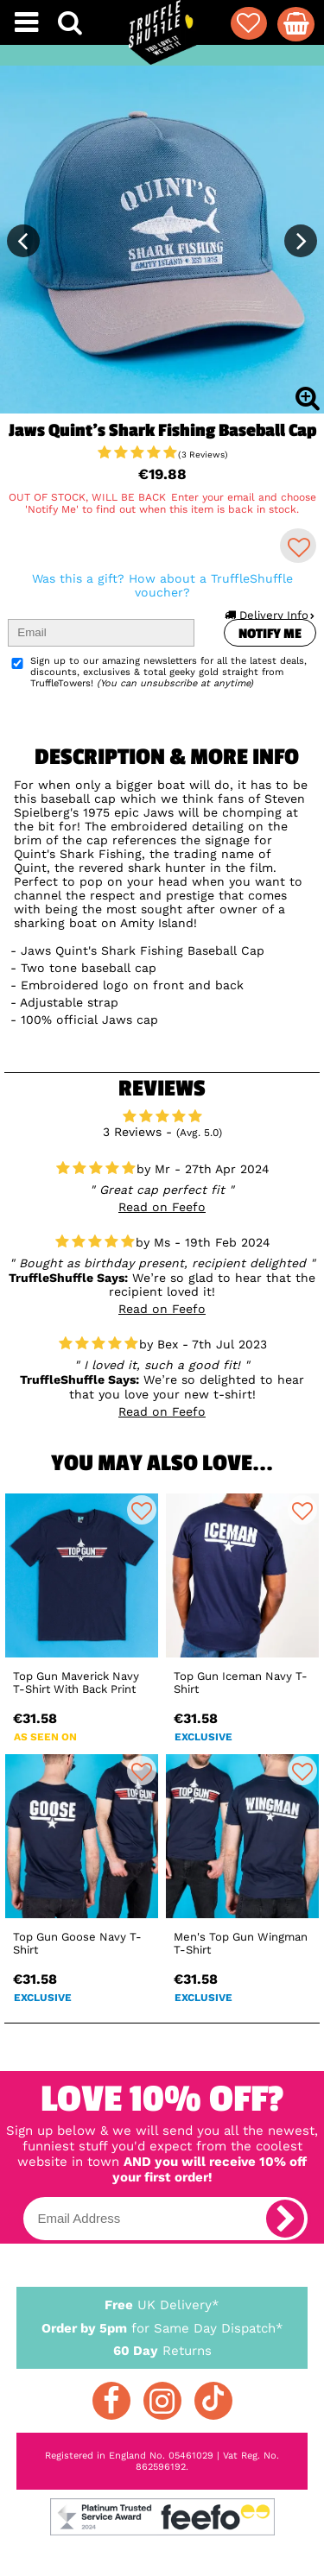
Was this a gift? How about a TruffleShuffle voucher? (162, 585)
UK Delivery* (162, 2304)
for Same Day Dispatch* (162, 2325)
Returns (162, 2349)
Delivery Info (269, 615)
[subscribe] (285, 2219)
